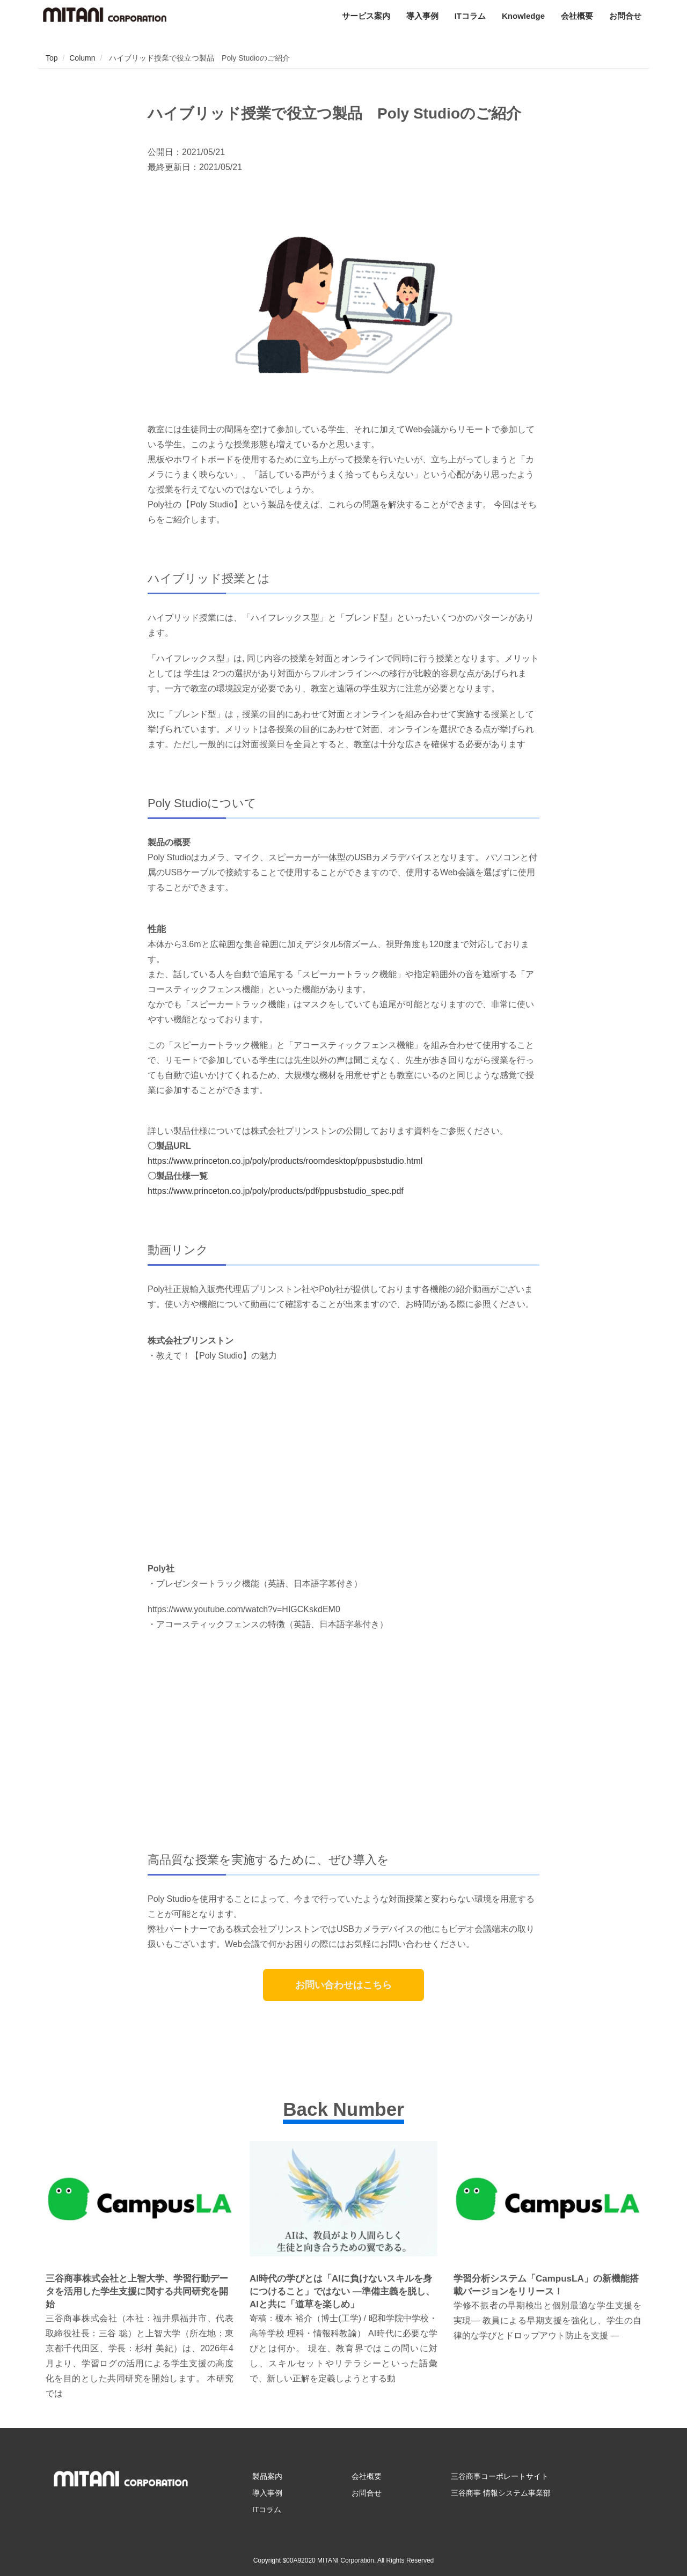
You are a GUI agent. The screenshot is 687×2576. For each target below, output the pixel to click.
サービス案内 (366, 15)
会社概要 (577, 15)
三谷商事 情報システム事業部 (501, 2493)
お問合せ (625, 15)
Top (52, 58)
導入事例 (422, 15)
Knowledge (523, 15)
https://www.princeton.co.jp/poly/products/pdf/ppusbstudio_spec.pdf (276, 1190)
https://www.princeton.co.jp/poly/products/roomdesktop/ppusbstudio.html (285, 1160)
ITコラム (470, 15)
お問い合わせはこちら (343, 1985)
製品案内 (267, 2476)
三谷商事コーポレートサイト (500, 2476)
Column (82, 58)
